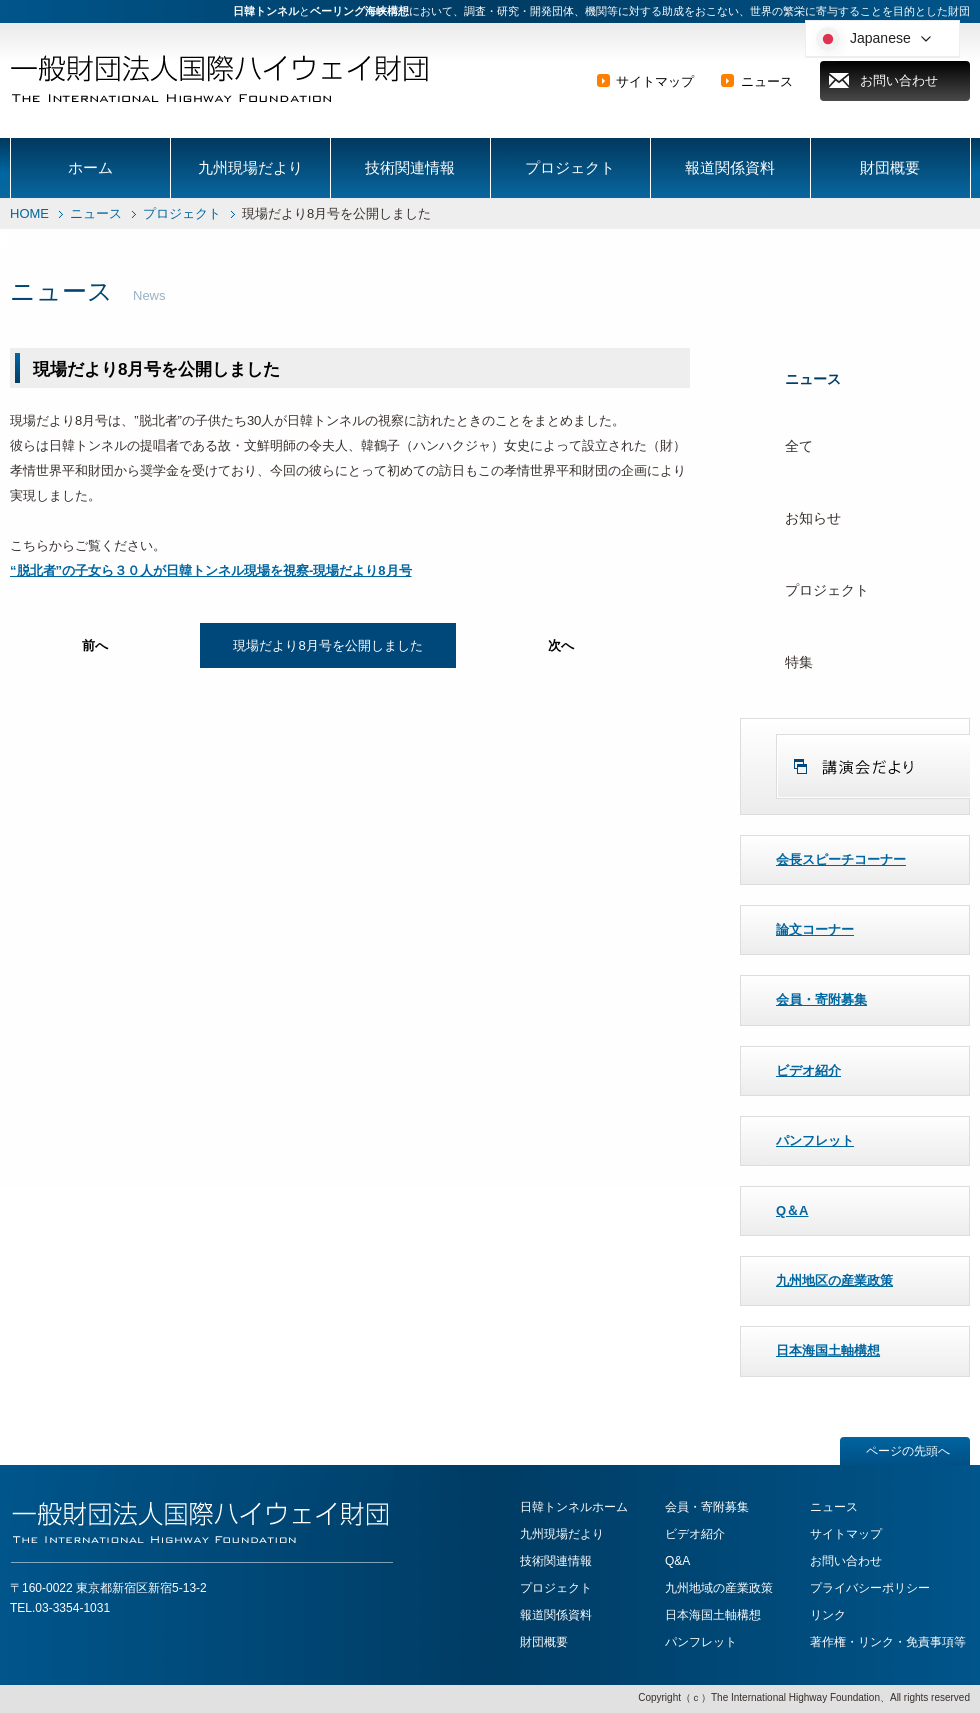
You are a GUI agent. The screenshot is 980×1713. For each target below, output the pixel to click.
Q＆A (792, 1210)
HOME (29, 213)
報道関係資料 (730, 167)
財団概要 (890, 167)
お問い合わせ (899, 80)
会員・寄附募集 (821, 999)
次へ (561, 645)
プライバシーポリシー (870, 1588)
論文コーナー (815, 929)
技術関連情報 (410, 167)
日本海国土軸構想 (828, 1350)
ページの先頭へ (908, 1451)
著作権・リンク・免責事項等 (888, 1642)
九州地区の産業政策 (834, 1280)
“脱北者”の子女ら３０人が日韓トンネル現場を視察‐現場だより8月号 (211, 570)
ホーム (90, 167)
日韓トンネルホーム (574, 1507)
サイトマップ (655, 81)
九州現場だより (250, 167)
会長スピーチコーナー (841, 859)
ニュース (767, 81)
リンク (828, 1615)
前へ (95, 645)
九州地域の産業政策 (719, 1588)
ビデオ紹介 (808, 1070)
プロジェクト (570, 167)
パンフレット (815, 1140)
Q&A (677, 1561)
